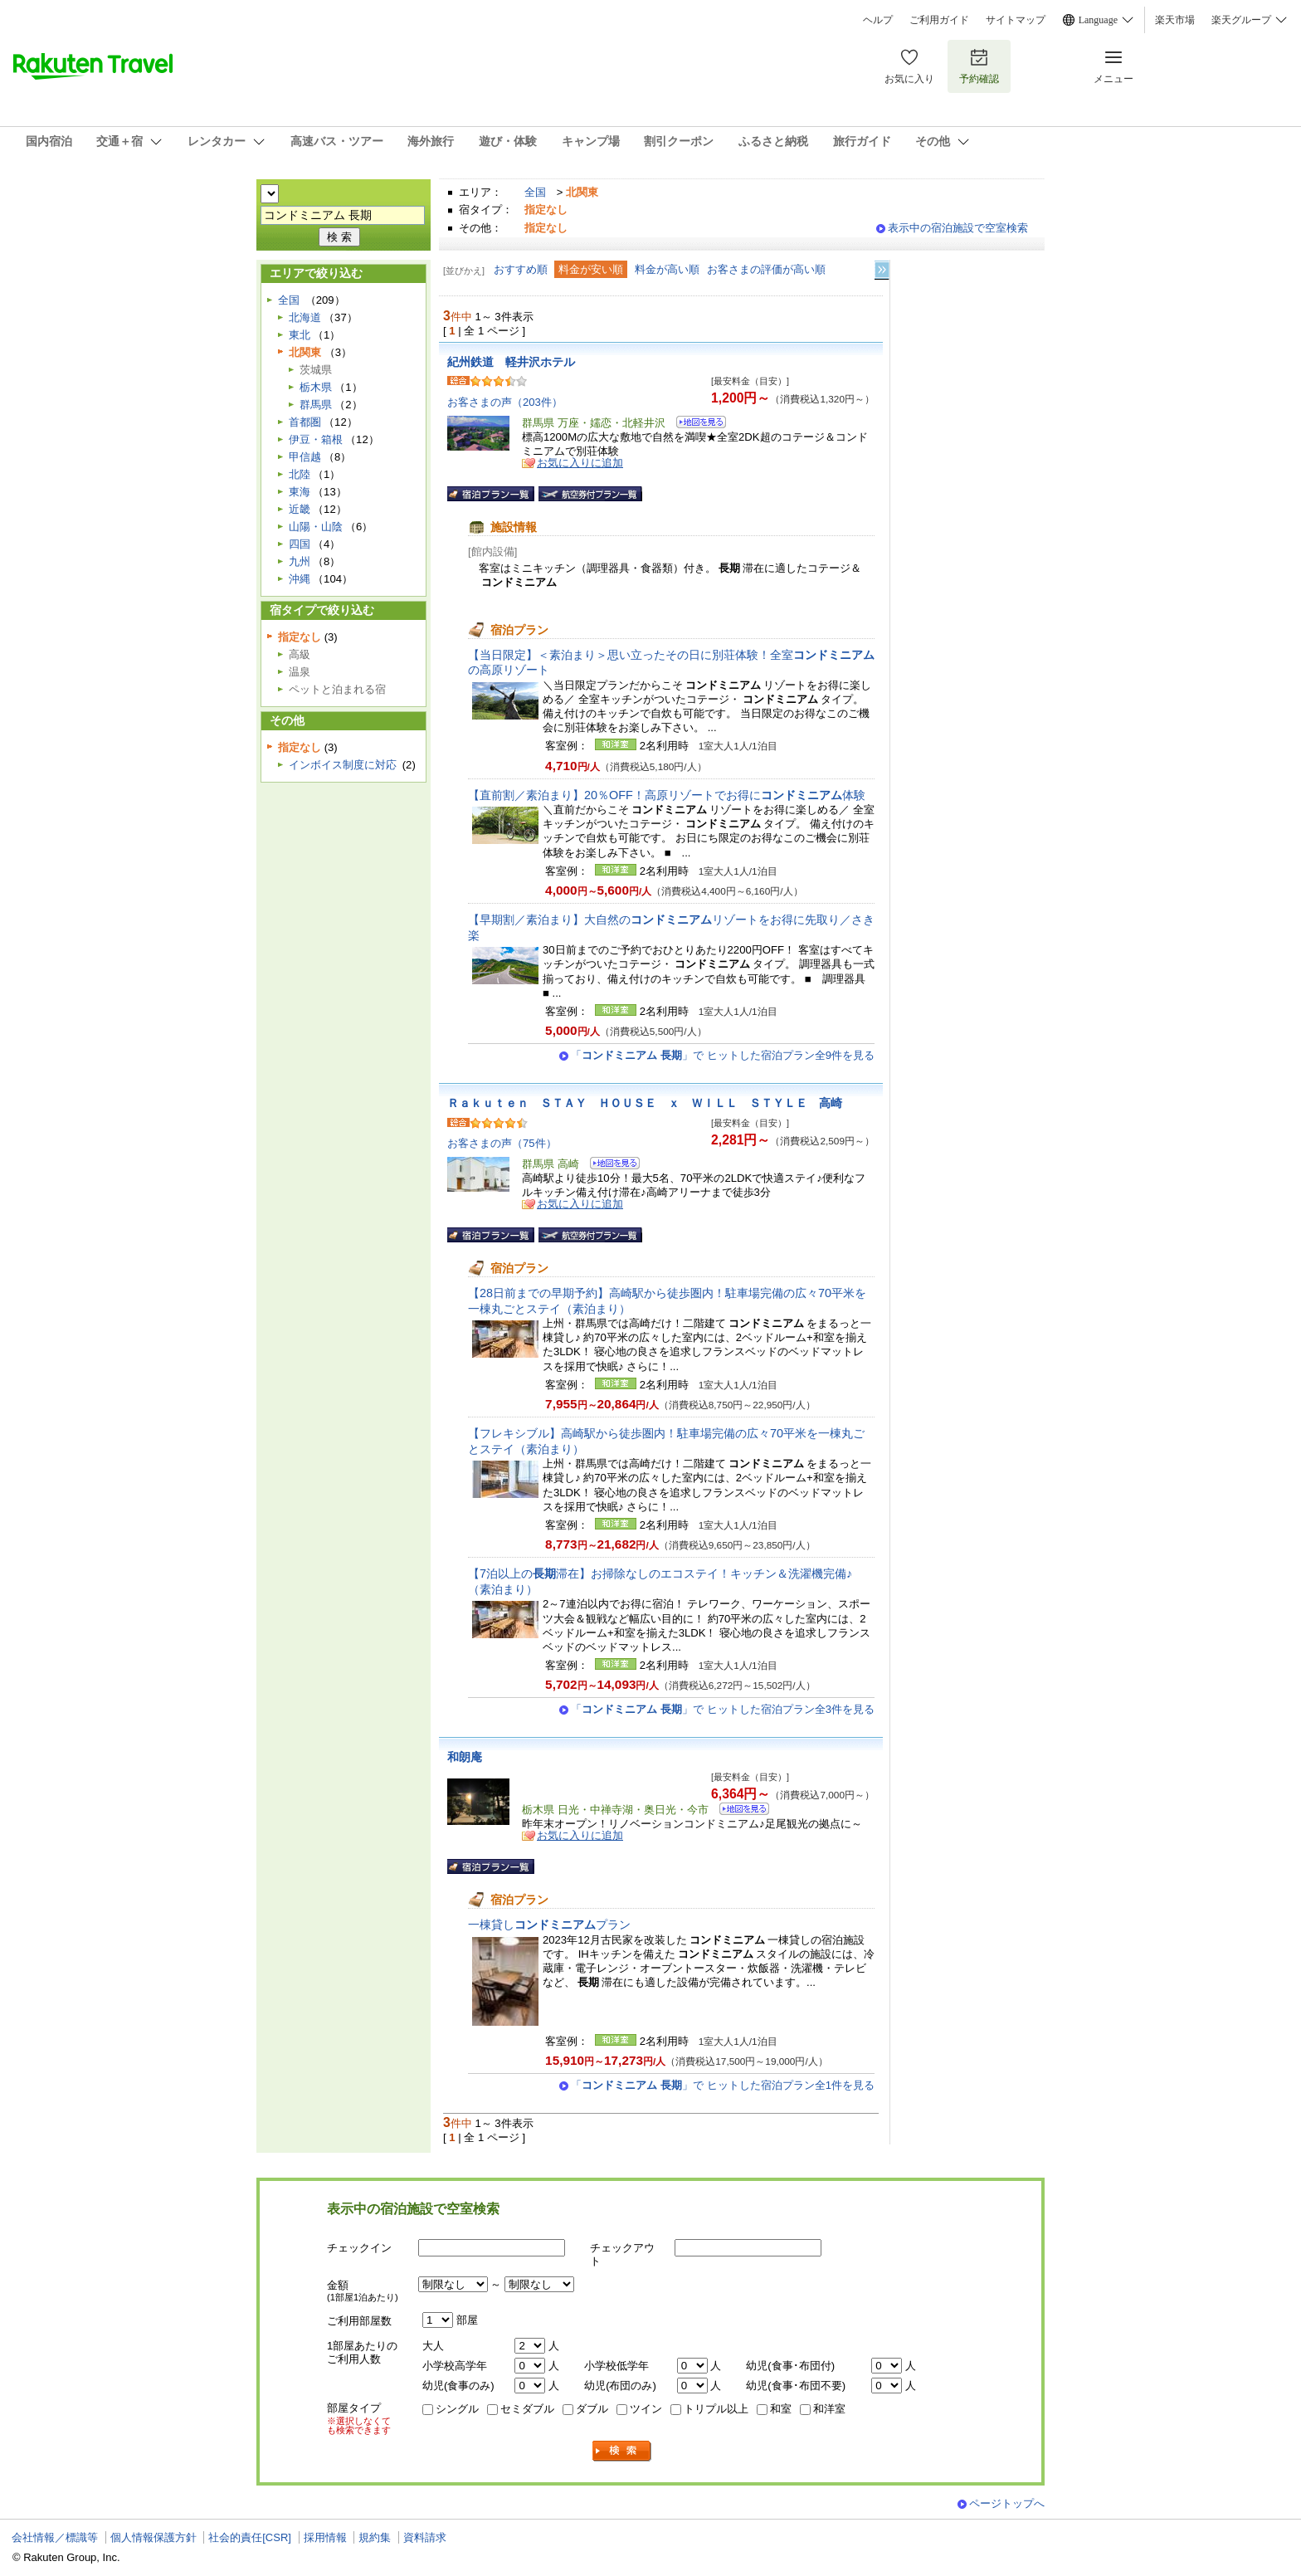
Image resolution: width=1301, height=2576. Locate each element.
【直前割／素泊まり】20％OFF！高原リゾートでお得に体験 (666, 795)
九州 (299, 561)
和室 (781, 2409)
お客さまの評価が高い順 (766, 269)
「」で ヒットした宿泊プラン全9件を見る (723, 1055)
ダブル (592, 2409)
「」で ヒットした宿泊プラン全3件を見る (723, 1709)
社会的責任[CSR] (249, 2537)
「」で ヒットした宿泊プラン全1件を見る (723, 2085)
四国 (299, 544)
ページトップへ (1007, 2503)
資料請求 (424, 2537)
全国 (535, 192)
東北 (299, 335)
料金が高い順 (667, 269)
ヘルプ (878, 20)
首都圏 (305, 422)
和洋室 (829, 2409)
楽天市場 (1175, 20)
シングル (457, 2409)
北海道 (305, 317)
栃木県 (316, 387)
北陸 (299, 474)
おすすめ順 (521, 269)
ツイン (646, 2409)
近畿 (299, 509)
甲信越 (305, 457)
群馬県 (316, 404)
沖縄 (299, 579)
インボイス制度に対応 (343, 765)
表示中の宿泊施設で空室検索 (958, 228)
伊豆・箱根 (316, 439)
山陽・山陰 (316, 526)
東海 (299, 491)
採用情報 (325, 2537)
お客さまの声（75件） (502, 1143)
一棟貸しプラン (549, 1924)
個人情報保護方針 (153, 2537)
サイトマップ (1015, 20)
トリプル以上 (716, 2409)
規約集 (374, 2537)
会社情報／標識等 (55, 2537)
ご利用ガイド (939, 20)
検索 (622, 2451)
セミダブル (527, 2409)
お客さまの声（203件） (505, 402)
